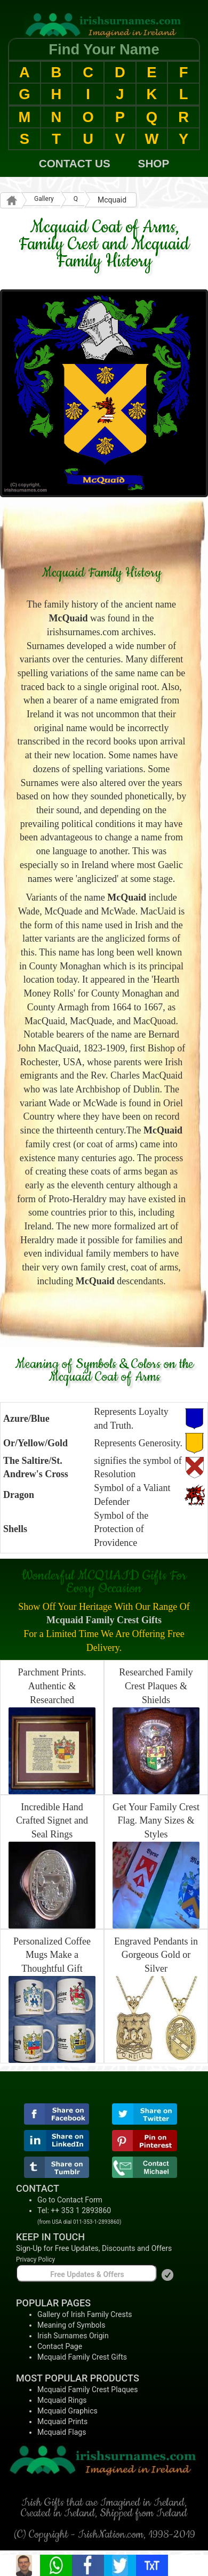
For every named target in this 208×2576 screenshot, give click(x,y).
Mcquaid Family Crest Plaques (87, 2389)
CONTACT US (74, 163)
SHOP (154, 163)
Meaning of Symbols (71, 2325)
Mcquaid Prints (62, 2421)
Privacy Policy (35, 2259)
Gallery (44, 198)
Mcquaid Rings (61, 2400)
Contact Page (59, 2346)
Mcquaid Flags (61, 2432)
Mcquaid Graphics (67, 2411)
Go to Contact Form (69, 2200)
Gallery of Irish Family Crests (84, 2314)
